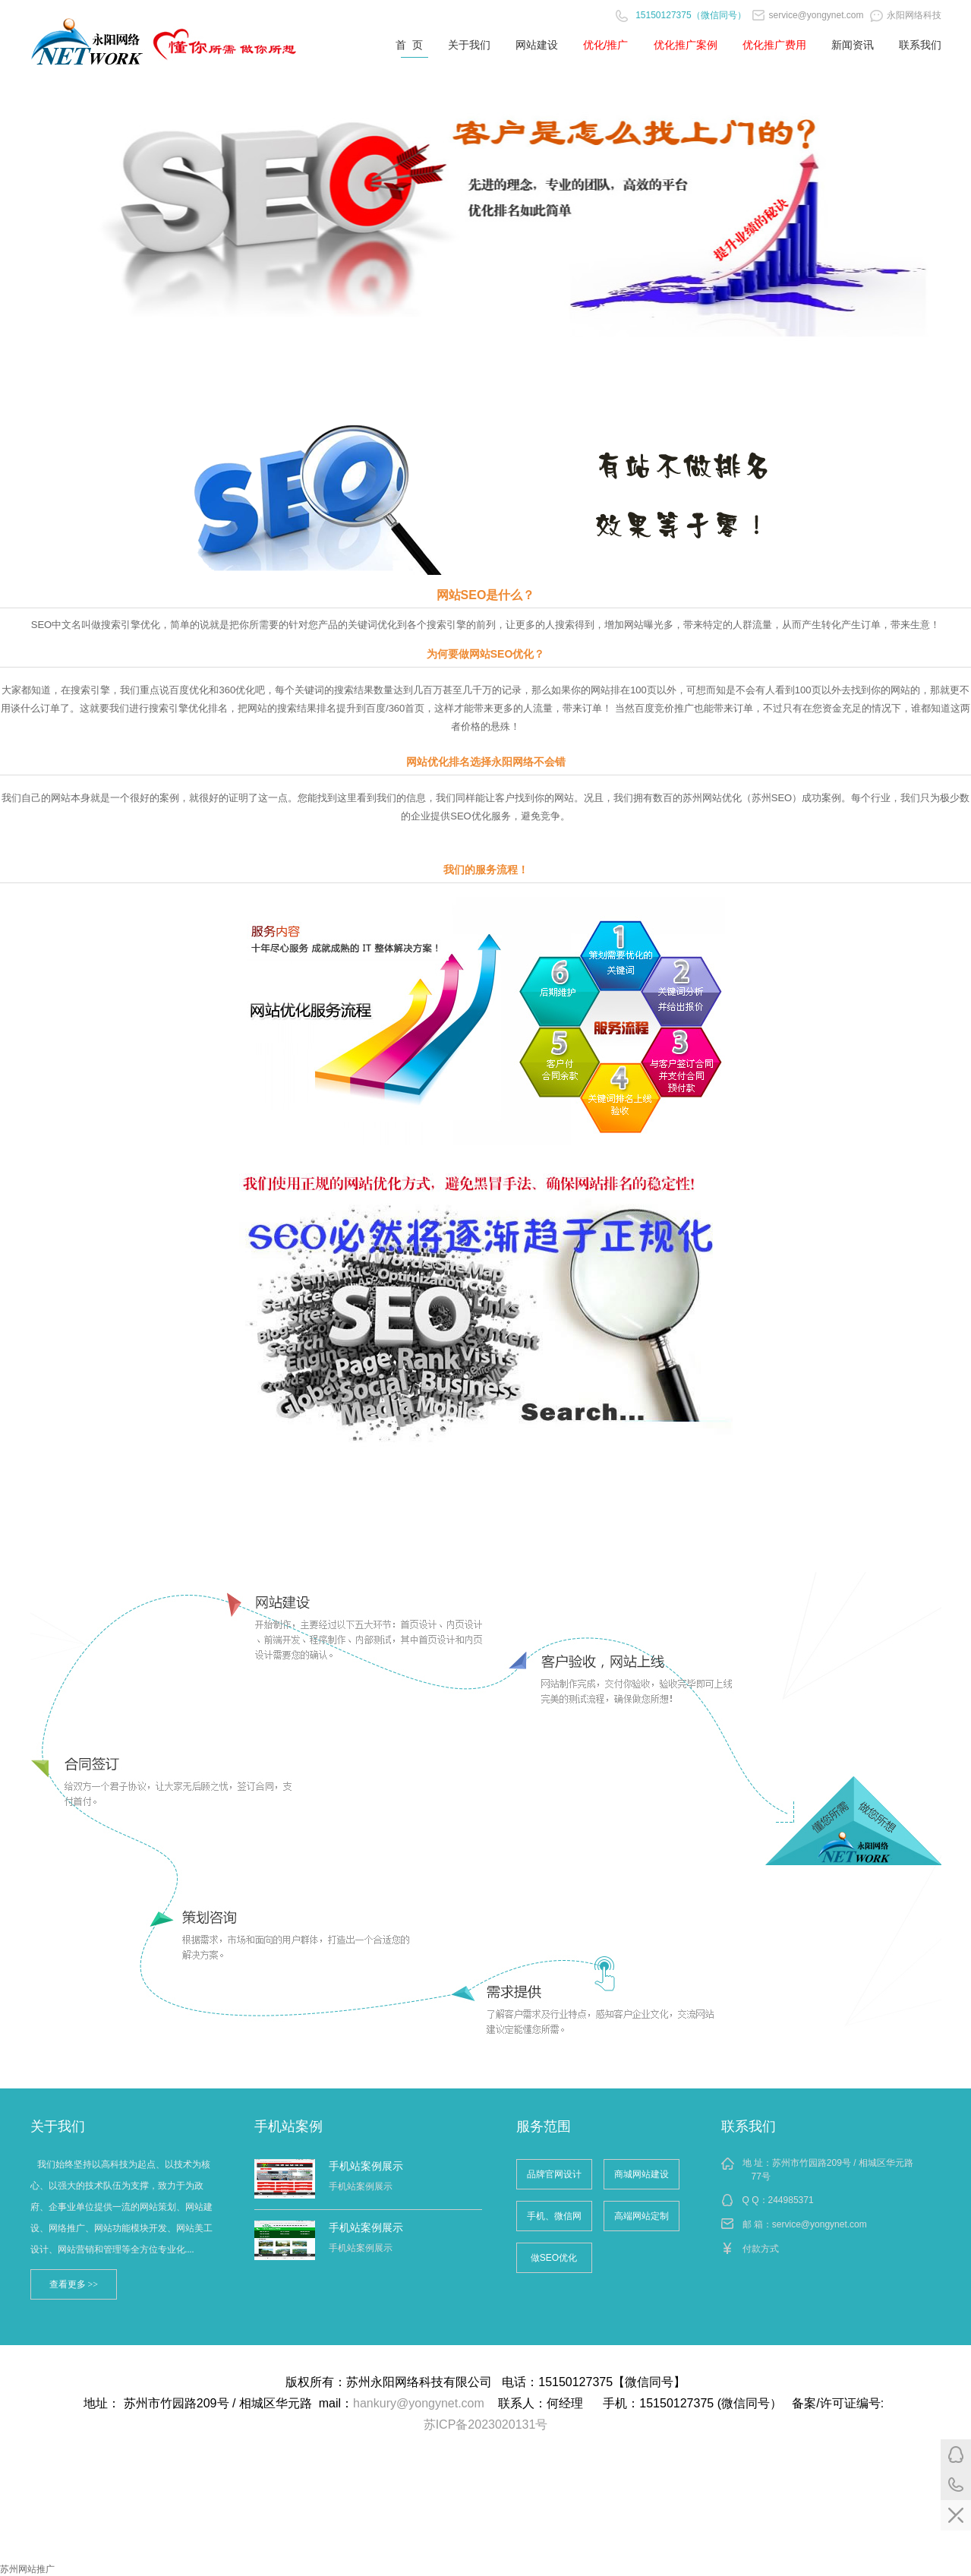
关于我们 (469, 45)
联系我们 (920, 45)
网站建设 (536, 45)
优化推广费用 (774, 45)
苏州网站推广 (27, 2569)
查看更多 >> (74, 2284)
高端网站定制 (641, 2216)
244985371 (791, 2200)
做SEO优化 (554, 2257)
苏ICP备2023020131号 (486, 2424)
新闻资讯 (852, 45)
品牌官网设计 (554, 2174)
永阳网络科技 (905, 15)
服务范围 (543, 2126)
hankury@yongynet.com (418, 2403)
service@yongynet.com (808, 15)
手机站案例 (288, 2126)
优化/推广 (606, 45)
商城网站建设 (641, 2174)
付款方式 (760, 2248)
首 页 (409, 45)
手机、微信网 (554, 2216)
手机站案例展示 (366, 2166)
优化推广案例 (685, 45)
